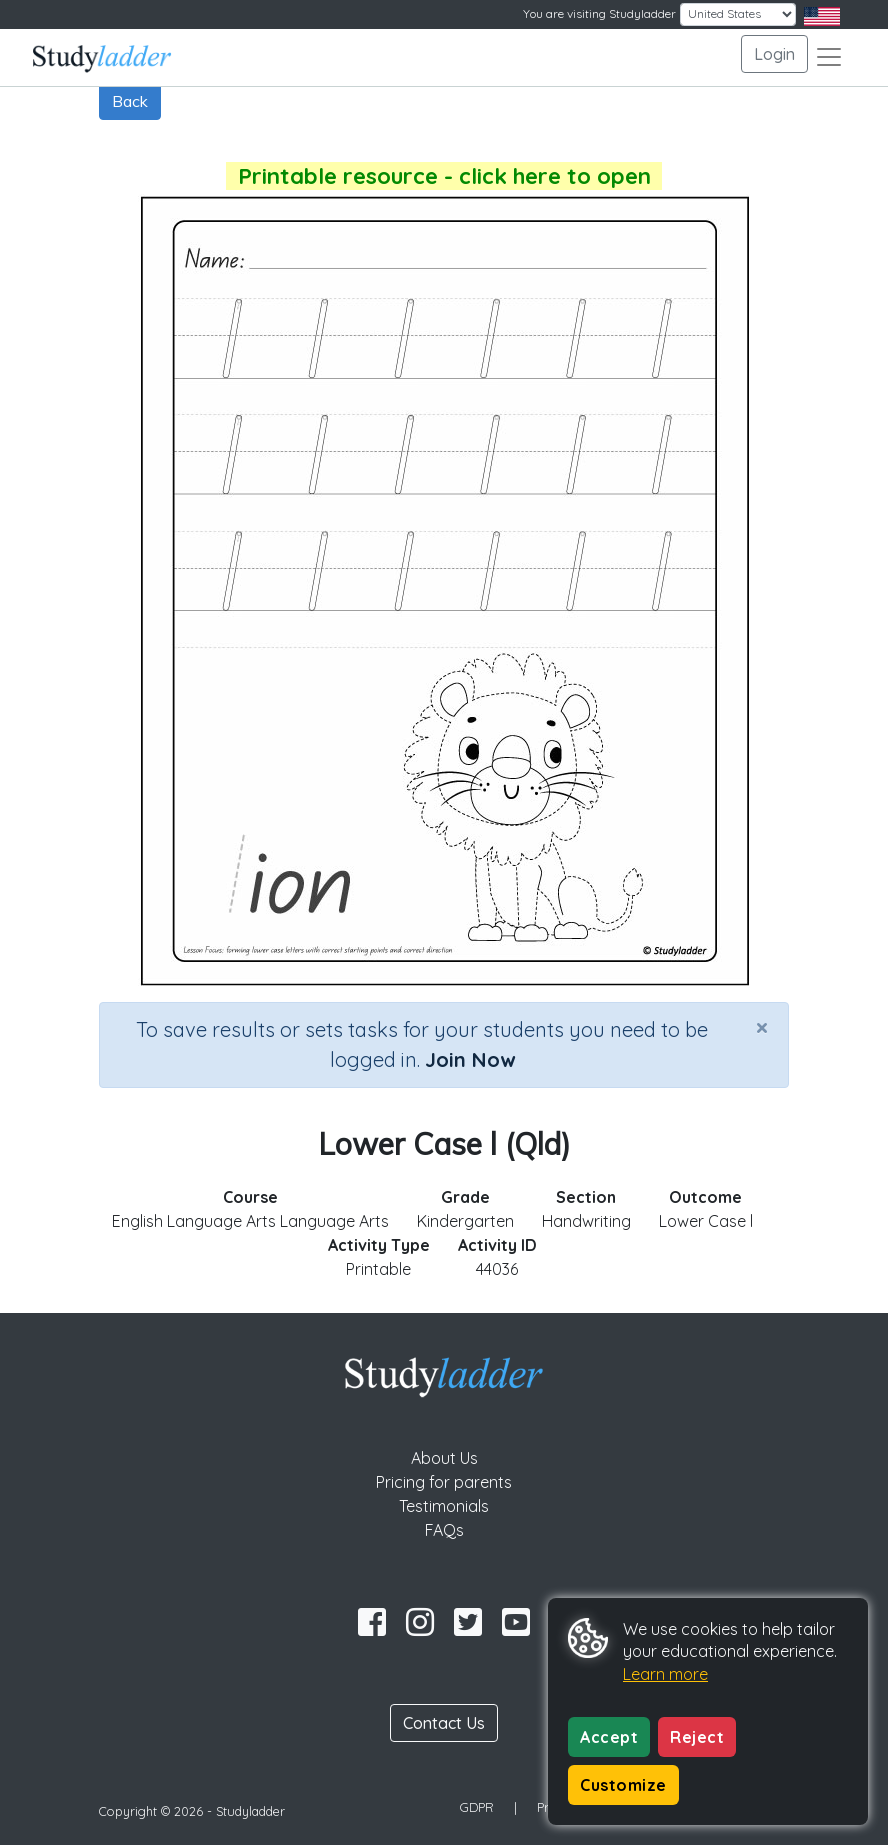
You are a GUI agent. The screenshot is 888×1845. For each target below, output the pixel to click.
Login (774, 54)
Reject (697, 1737)
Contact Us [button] (444, 1723)
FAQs (444, 1530)
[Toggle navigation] (829, 57)
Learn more (665, 1674)
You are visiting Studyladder (599, 13)
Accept (609, 1737)
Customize (623, 1785)
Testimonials (444, 1506)
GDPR (477, 1807)
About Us (444, 1458)
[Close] (762, 1027)
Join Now (470, 1059)
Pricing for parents (444, 1482)
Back (130, 101)
